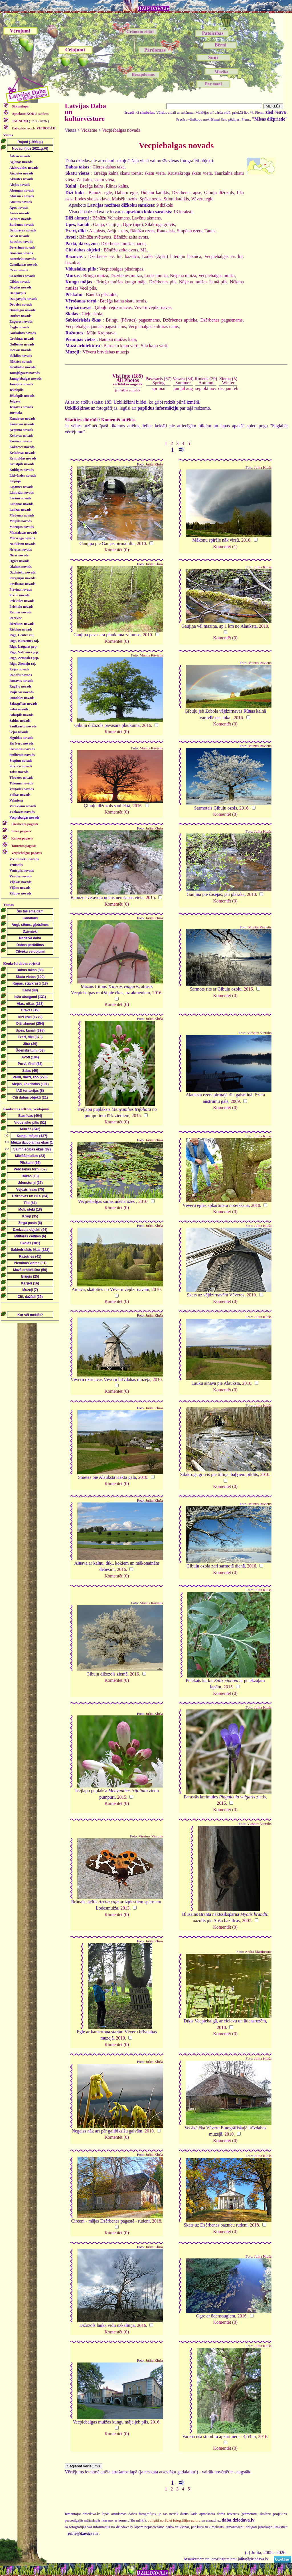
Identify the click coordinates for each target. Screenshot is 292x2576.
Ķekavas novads (21, 436)
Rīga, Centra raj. (21, 635)
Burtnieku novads (22, 259)
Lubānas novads (21, 504)
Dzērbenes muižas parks (123, 243)
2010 (141, 543)
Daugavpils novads (23, 299)
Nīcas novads (19, 555)
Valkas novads (19, 795)
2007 (246, 1920)
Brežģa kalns (92, 186)
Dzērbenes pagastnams (221, 320)
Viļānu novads (19, 888)
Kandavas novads (22, 418)
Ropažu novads (20, 675)
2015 (150, 897)
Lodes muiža (156, 275)
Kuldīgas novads (21, 470)
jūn (176, 388)
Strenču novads (20, 766)
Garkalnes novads (22, 333)
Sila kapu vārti (154, 345)
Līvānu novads (20, 498)
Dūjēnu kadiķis (155, 192)
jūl (182, 388)
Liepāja (15, 481)
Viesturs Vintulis (259, 1033)
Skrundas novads (22, 749)
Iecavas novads (20, 350)
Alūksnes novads (21, 196)
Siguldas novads (21, 738)
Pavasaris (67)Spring (158, 380)
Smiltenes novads (22, 755)
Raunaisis (166, 230)
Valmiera (16, 800)
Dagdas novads (20, 287)
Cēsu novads (18, 270)
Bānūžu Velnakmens (111, 217)
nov (213, 388)
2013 (124, 1908)
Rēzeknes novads (21, 624)
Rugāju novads (20, 686)
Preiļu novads (19, 595)
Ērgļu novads (19, 327)
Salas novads (18, 709)
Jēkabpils (16, 390)
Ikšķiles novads (20, 356)
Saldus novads (19, 721)
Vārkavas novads (22, 812)
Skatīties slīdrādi (81, 419)
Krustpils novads (21, 464)
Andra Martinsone (258, 1952)
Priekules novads (21, 601)
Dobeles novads (20, 304)
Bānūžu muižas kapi (117, 339)
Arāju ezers (117, 230)
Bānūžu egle (100, 192)
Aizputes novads (21, 173)
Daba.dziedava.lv (33, 128)
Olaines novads (20, 567)
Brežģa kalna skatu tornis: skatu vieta (129, 173)
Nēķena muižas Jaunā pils (203, 281)
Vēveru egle (202, 198)
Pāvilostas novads (22, 584)
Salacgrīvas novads (23, 703)
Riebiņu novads (20, 629)
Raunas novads (20, 612)
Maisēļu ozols (124, 198)
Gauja (98, 224)
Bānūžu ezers (142, 230)
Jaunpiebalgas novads (25, 379)
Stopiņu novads (20, 761)
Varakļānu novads (22, 806)
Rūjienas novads (21, 692)
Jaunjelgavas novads (24, 373)
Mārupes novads (21, 527)
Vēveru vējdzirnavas (152, 307)
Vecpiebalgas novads (24, 818)
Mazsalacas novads (23, 532)
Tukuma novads (21, 783)
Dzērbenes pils (163, 281)
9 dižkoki (164, 205)
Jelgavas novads (21, 407)
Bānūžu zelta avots (130, 237)
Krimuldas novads (22, 458)
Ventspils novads (21, 871)
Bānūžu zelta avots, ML (125, 249)
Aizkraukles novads (23, 168)
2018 (156, 2221)
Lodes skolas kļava (92, 198)
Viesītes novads (20, 876)
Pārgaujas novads (22, 578)
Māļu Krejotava (101, 332)
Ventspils (16, 865)
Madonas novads (21, 515)
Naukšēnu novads (22, 544)
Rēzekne (15, 618)
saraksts (30, 114)
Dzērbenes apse (186, 192)
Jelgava (15, 401)
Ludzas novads (20, 510)
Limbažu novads (21, 493)
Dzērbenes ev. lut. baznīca (113, 256)
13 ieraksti (182, 211)
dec (221, 388)
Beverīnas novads (22, 247)
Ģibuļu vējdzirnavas (113, 307)
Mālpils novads (20, 521)
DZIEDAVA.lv (153, 8)
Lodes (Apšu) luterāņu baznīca (171, 256)
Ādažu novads (19, 156)
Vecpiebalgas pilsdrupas (121, 269)
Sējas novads (18, 732)
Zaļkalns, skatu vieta (95, 179)
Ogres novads (19, 561)
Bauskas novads (21, 242)
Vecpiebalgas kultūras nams (153, 326)
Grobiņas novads (21, 339)
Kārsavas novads (21, 424)
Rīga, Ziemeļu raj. (22, 664)
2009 (235, 1101)
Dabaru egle (126, 192)
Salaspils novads (21, 715)
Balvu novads (19, 236)
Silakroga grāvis (160, 224)
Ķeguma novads (21, 430)
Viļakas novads (20, 882)
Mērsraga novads (22, 538)
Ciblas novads (19, 282)
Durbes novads (20, 316)
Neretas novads (20, 550)
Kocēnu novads (20, 441)
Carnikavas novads (23, 265)
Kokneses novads (22, 447)
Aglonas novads (20, 162)
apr (154, 388)
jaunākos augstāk (127, 390)
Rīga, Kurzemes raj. (24, 641)
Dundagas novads (22, 310)
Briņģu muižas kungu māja (121, 281)
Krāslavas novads (22, 453)
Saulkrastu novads (22, 726)
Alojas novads (19, 185)
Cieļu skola (92, 313)
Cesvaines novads (22, 276)
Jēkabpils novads (22, 396)
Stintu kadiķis (176, 198)
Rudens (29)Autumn (206, 380)
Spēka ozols (150, 198)
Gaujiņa (113, 224)
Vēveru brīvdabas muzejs (105, 351)
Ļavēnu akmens (146, 217)
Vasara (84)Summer (183, 380)
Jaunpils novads (21, 384)
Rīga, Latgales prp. (23, 646)
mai (162, 388)
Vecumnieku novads (24, 859)
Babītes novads (20, 219)
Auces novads (19, 213)
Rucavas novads (21, 681)
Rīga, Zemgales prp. (24, 658)
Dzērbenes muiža (126, 275)
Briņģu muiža (95, 275)
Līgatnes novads (21, 487)
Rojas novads (19, 669)
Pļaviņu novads (20, 589)
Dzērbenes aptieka (180, 320)
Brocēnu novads (21, 253)
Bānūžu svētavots (95, 237)
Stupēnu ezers (189, 230)
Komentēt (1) (225, 546)
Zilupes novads (20, 893)
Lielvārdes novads (22, 475)
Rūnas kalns (117, 186)
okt (205, 388)
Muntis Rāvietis (151, 655)
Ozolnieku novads (22, 572)
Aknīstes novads (21, 179)
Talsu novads (19, 772)
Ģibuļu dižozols (219, 192)
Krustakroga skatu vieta (189, 173)
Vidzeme (89, 130)
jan (228, 388)
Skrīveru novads (21, 743)
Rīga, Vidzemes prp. (24, 652)
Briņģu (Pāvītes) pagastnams (133, 320)
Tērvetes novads (21, 778)
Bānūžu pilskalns (101, 294)
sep (198, 388)
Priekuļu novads (21, 607)
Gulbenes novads (21, 344)
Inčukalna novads (22, 367)
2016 (146, 725)
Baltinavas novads (22, 230)
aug (189, 388)
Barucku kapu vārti (121, 345)
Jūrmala (15, 413)
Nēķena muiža (183, 275)
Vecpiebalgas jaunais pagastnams (95, 326)
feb (235, 388)
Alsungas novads (21, 190)
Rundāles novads (21, 698)
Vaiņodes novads (21, 789)
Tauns (209, 230)
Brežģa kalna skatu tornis (123, 300)
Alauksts (97, 230)
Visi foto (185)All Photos (127, 379)
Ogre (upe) (133, 224)
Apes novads (18, 208)
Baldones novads (21, 225)
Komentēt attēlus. (118, 419)
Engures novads (21, 322)
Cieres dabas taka (109, 166)
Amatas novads (20, 202)
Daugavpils (17, 293)
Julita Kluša (154, 464)
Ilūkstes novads (20, 361)
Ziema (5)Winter (228, 380)
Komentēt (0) (116, 549)
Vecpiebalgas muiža (216, 275)
